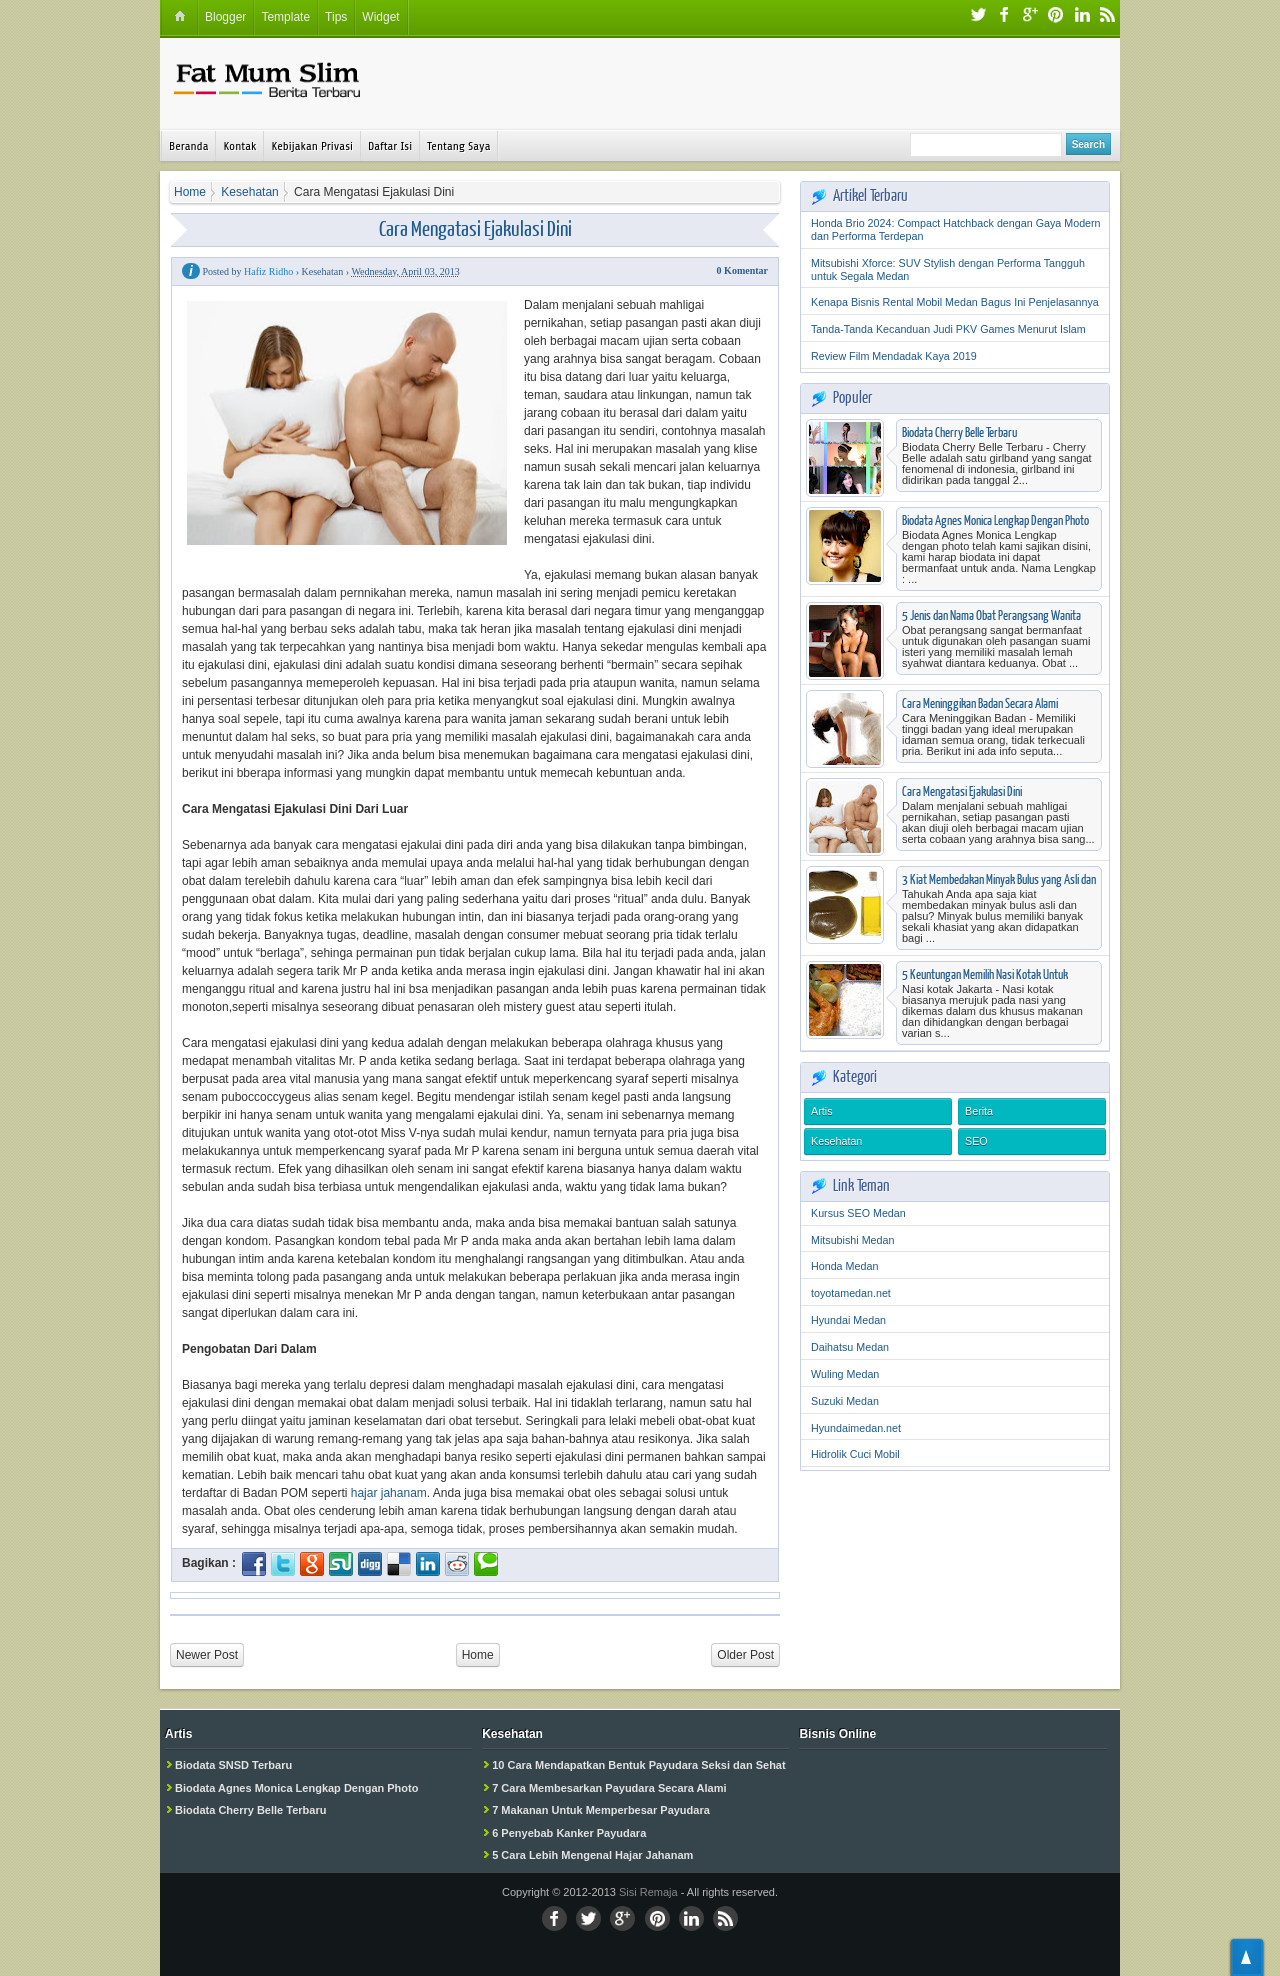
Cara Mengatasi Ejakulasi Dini (475, 227)
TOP (1247, 1957)
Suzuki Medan (845, 1401)
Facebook (1004, 16)
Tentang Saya (458, 146)
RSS (1108, 16)
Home (478, 1655)
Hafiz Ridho (268, 271)
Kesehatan (836, 1141)
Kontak (239, 146)
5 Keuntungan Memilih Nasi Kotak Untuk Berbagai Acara (985, 981)
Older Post (745, 1655)
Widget (380, 17)
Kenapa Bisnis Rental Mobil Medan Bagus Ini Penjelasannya (955, 302)
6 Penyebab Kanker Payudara (569, 1833)
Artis (821, 1111)
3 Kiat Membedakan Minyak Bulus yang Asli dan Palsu (999, 886)
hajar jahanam (389, 1493)
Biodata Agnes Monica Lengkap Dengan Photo (995, 520)
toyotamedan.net (851, 1293)
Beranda (188, 146)
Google (1030, 16)
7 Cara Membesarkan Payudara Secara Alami (609, 1788)
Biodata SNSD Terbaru (233, 1765)
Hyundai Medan (848, 1320)
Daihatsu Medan (850, 1347)
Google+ (622, 1918)
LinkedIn (1082, 16)
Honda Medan (844, 1266)
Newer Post (207, 1655)
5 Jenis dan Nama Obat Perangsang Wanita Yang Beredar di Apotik (991, 622)
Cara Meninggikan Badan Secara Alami (980, 703)
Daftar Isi (390, 146)
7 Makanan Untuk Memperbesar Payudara (601, 1810)
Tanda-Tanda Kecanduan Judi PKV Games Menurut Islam (948, 329)
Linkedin (691, 1918)
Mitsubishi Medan (852, 1240)
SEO (976, 1141)
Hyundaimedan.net (856, 1428)
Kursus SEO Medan (858, 1213)
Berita (979, 1111)
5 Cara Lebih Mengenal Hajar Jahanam (592, 1855)
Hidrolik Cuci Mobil (855, 1454)
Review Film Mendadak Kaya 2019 (894, 356)
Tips (336, 17)
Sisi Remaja (648, 1892)
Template (285, 17)
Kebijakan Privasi (311, 146)
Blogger (225, 17)
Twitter (978, 16)
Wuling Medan (845, 1374)
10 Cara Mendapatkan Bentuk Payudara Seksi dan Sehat (638, 1765)
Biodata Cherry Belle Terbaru (959, 432)
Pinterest (1056, 16)
